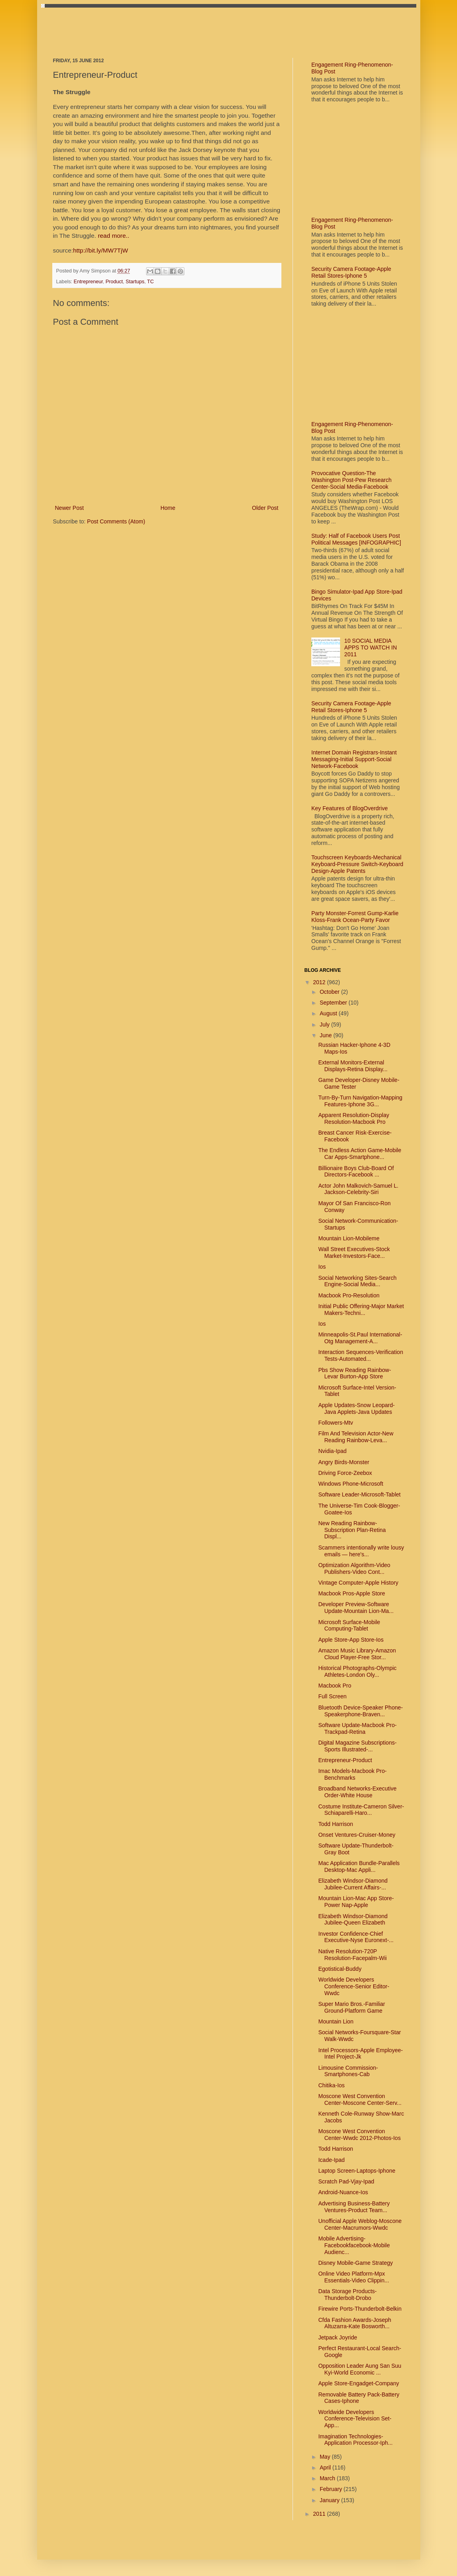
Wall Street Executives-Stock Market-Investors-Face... (354, 1252)
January (330, 2500)
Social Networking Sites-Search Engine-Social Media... (357, 1281)
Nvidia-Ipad (332, 1451)
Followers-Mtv (335, 1422)
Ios (322, 1266)
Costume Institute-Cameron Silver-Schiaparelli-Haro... (361, 1809)
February (332, 2489)
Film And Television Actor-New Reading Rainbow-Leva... (355, 1436)
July (325, 1024)
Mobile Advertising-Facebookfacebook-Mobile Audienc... (354, 2245)
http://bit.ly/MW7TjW (100, 250)
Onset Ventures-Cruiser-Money (356, 1835)
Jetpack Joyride (337, 2337)
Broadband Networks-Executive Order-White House (357, 1791)
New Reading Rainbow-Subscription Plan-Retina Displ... (352, 1530)
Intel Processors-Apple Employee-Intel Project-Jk (360, 2053)
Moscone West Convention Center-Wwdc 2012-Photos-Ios (359, 2134)
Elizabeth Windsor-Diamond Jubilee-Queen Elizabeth (353, 1919)
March (328, 2478)
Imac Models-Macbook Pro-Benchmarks (352, 1774)
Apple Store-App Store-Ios (350, 1639)
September (334, 1002)
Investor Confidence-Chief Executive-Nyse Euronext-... (356, 1937)
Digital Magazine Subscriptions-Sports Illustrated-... (357, 1746)
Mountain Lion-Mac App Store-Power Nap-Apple (356, 1901)
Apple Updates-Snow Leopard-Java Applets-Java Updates (356, 1408)
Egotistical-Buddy (339, 1969)
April (326, 2467)
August (329, 1013)
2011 (320, 2514)
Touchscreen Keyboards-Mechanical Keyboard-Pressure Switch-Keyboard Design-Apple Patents (357, 864)
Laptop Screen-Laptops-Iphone (356, 2170)
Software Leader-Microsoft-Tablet (359, 1494)
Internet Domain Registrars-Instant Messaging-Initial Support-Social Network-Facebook (354, 759)
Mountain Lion (335, 2021)
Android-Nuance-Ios (343, 2192)
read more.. (113, 235)
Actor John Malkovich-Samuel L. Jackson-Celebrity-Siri (358, 1189)
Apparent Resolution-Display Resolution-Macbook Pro (353, 1118)
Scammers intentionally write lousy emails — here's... (361, 1550)
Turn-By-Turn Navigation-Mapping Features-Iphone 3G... (360, 1100)
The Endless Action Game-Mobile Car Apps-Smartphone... (359, 1153)
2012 (320, 982)
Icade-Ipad (331, 2160)
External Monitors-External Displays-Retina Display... (352, 1065)
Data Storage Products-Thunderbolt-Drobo (347, 2294)
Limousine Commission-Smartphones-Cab (348, 2071)
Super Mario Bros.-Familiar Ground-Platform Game (351, 2007)
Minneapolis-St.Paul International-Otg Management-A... (360, 1337)
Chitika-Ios (331, 2085)
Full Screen (332, 1696)
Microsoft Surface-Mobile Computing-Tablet (349, 1625)
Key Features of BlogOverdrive (349, 808)
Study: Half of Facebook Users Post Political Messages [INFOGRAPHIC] (356, 539)
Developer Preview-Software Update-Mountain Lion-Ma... (356, 1607)
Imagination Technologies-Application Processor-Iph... (355, 2439)
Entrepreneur (88, 281)
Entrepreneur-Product (345, 1760)
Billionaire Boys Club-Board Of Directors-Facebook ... (356, 1171)
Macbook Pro (334, 1685)
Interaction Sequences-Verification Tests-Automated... (360, 1355)
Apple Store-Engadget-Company (358, 2383)
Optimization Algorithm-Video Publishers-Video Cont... (354, 1568)
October (330, 992)
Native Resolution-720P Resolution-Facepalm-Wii (352, 1954)
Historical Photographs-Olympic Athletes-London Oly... (357, 1671)
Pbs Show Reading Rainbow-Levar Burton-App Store (354, 1373)
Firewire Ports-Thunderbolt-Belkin (360, 2309)
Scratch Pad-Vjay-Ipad (346, 2181)
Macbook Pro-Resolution (348, 1295)
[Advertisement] (198, 25)
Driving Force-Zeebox (345, 1473)
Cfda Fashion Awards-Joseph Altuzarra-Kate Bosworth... (354, 2323)
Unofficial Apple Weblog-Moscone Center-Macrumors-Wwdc (360, 2224)
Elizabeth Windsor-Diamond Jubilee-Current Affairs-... (353, 1884)
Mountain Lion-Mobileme (348, 1238)
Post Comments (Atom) (116, 521)
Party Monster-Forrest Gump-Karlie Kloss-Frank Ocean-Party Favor (355, 916)
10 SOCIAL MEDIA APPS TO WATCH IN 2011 (370, 647)
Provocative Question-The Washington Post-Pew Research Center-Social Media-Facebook (351, 480)
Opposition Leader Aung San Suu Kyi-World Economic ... (359, 2369)
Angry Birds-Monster (343, 1462)
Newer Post (69, 508)
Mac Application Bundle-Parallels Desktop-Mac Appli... (359, 1866)
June (326, 1035)
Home (167, 508)
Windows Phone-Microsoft (350, 1483)
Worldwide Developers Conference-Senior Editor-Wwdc (353, 1986)
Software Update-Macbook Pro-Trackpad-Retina (357, 1728)
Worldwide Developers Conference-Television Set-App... (354, 2419)
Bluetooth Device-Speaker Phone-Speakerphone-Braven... (360, 1710)
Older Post (265, 508)
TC (150, 281)
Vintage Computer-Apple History (358, 1582)
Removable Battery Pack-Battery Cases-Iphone (358, 2397)
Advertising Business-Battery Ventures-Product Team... (354, 2206)
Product (114, 281)
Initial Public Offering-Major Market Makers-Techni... (361, 1309)
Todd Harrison (335, 1824)
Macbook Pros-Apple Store (351, 1593)
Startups (135, 281)
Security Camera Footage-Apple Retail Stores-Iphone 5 (351, 272)
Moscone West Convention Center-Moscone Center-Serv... (359, 2099)
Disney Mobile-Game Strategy (355, 2263)
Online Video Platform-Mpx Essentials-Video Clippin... (353, 2277)
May (326, 2457)
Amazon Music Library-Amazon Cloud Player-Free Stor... (357, 1653)
